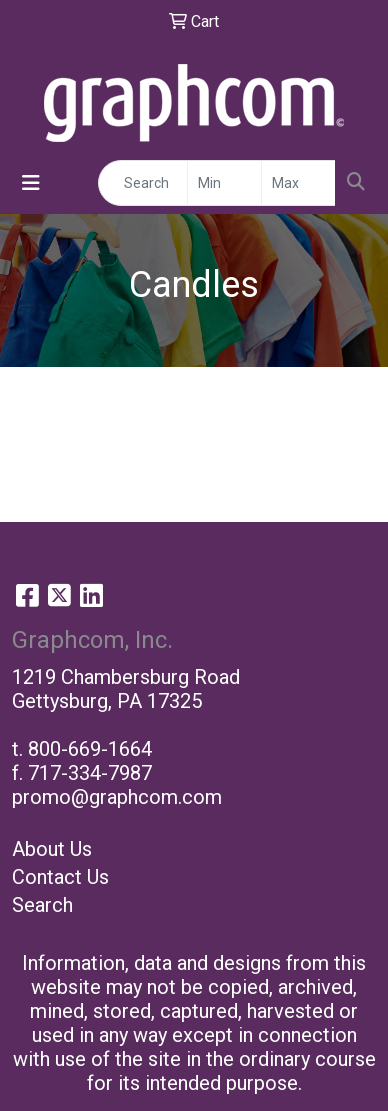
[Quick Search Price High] (298, 183)
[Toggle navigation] (31, 183)
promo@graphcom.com (117, 797)
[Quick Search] (143, 183)
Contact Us (60, 877)
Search (42, 905)
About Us (52, 849)
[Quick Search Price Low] (224, 183)
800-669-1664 (90, 749)
